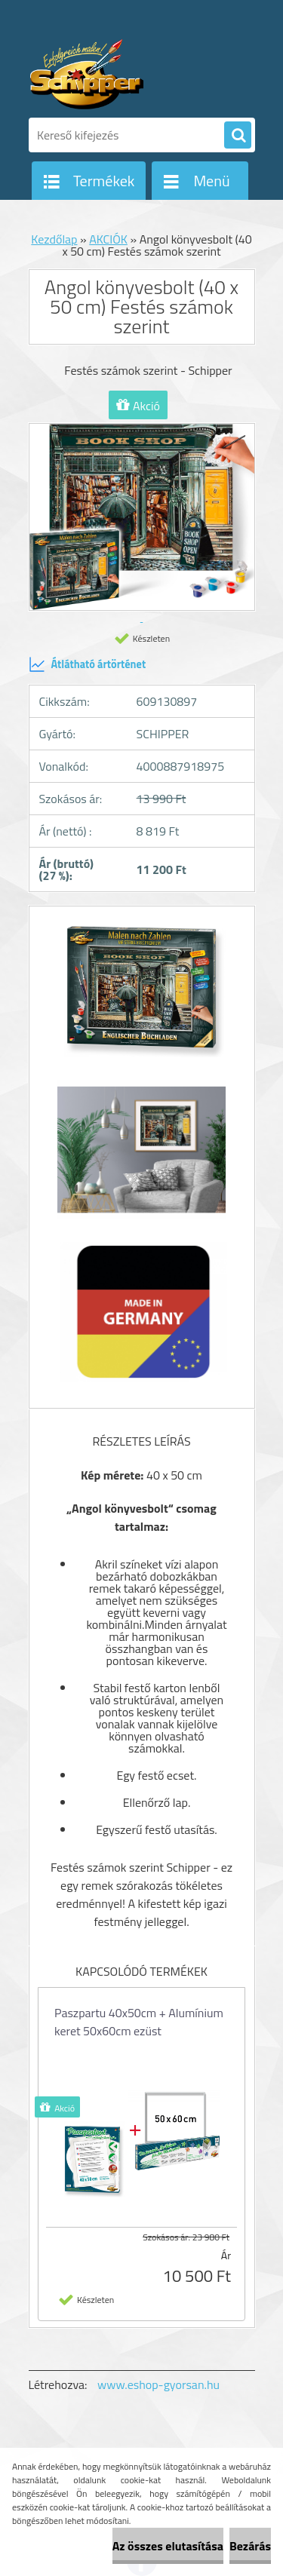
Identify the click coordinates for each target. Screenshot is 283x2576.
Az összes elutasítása (167, 2546)
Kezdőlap (54, 239)
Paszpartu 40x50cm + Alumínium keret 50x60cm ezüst (138, 2022)
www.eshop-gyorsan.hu (158, 2384)
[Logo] (132, 74)
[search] (237, 135)
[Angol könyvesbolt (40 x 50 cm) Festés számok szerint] (142, 995)
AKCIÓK (108, 239)
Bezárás (250, 2546)
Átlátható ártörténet (87, 664)
